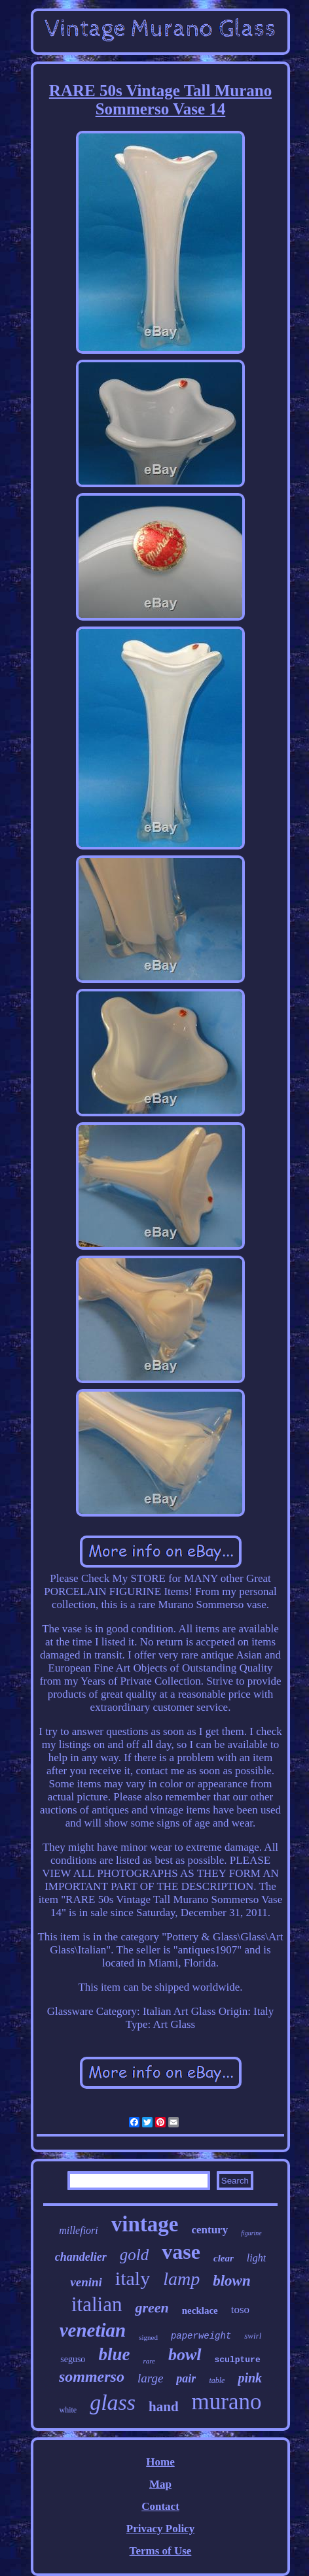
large (150, 2378)
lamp (181, 2279)
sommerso (91, 2376)
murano (227, 2401)
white (68, 2409)
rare (149, 2361)
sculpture (238, 2360)
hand (164, 2406)
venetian (93, 2330)
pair (186, 2378)
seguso (72, 2359)
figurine (251, 2233)
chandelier (81, 2256)
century (209, 2230)
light (256, 2257)
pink (250, 2378)
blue (114, 2354)
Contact (160, 2506)
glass (113, 2402)
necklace (200, 2310)
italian (96, 2304)
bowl (185, 2354)
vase (181, 2251)
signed (148, 2337)
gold (134, 2254)
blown (232, 2281)
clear (223, 2258)
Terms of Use (161, 2551)
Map (160, 2484)
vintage (145, 2224)
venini (86, 2282)
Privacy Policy (160, 2528)
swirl (252, 2336)
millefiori (78, 2230)
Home (160, 2462)
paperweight (201, 2336)
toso (240, 2309)
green (151, 2307)
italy (132, 2278)
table (217, 2380)
